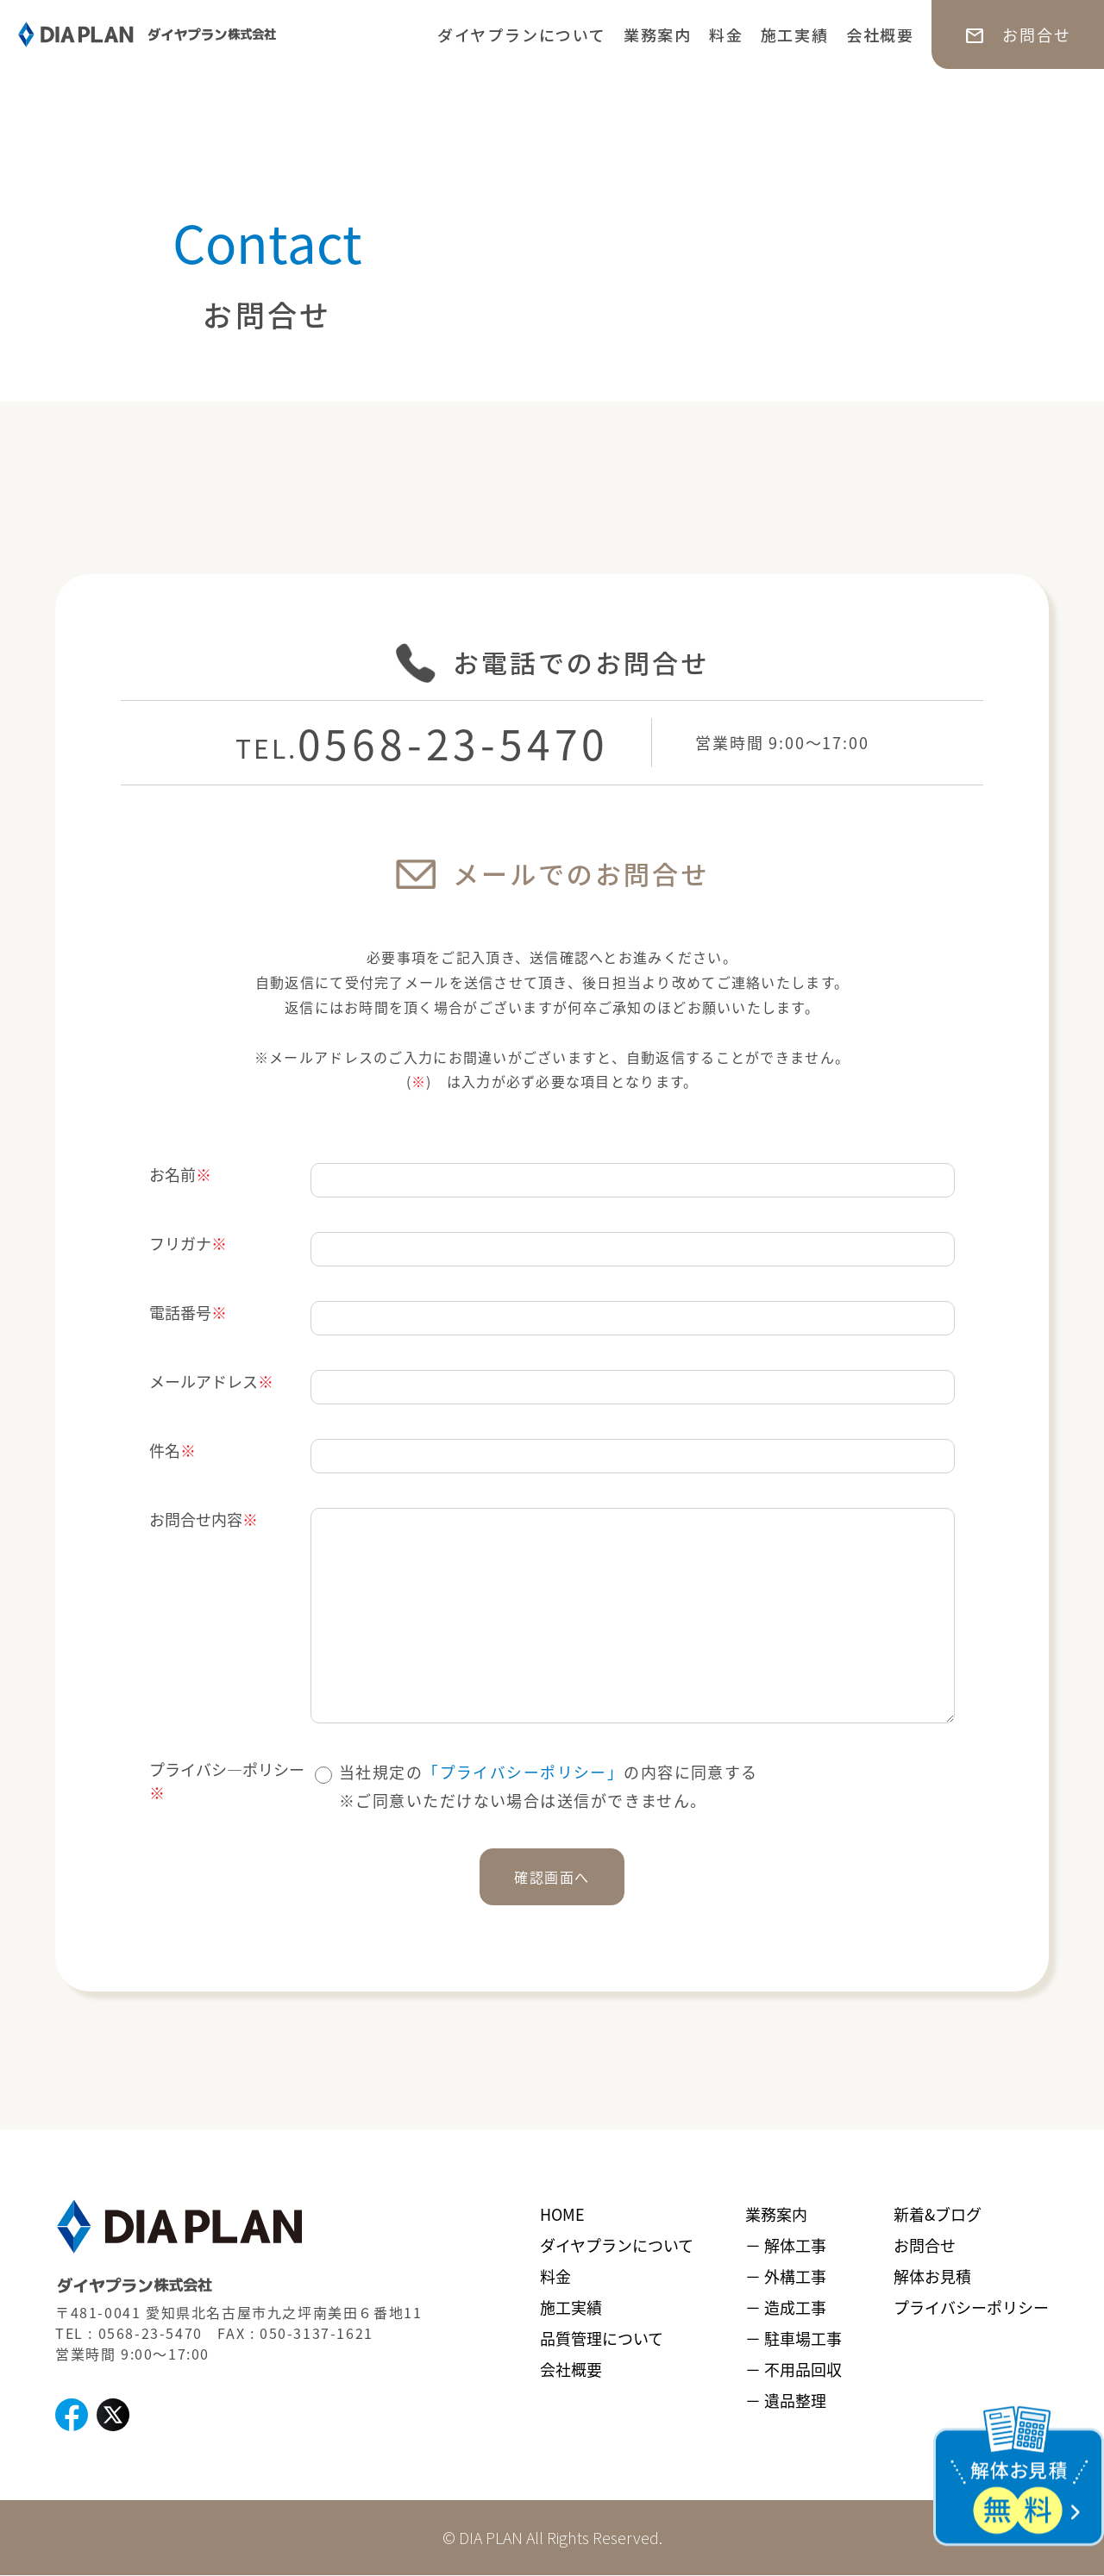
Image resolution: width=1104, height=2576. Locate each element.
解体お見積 (932, 2276)
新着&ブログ (938, 2214)
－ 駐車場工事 (793, 2338)
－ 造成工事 (785, 2307)
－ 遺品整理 (785, 2400)
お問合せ (925, 2245)
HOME (562, 2214)
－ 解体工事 (785, 2245)
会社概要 (880, 34)
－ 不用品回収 (793, 2369)
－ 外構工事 (785, 2276)
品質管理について (601, 2338)
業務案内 (658, 34)
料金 (726, 34)
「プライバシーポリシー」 (523, 1771)
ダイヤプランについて (521, 34)
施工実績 (795, 34)
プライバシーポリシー (971, 2307)
